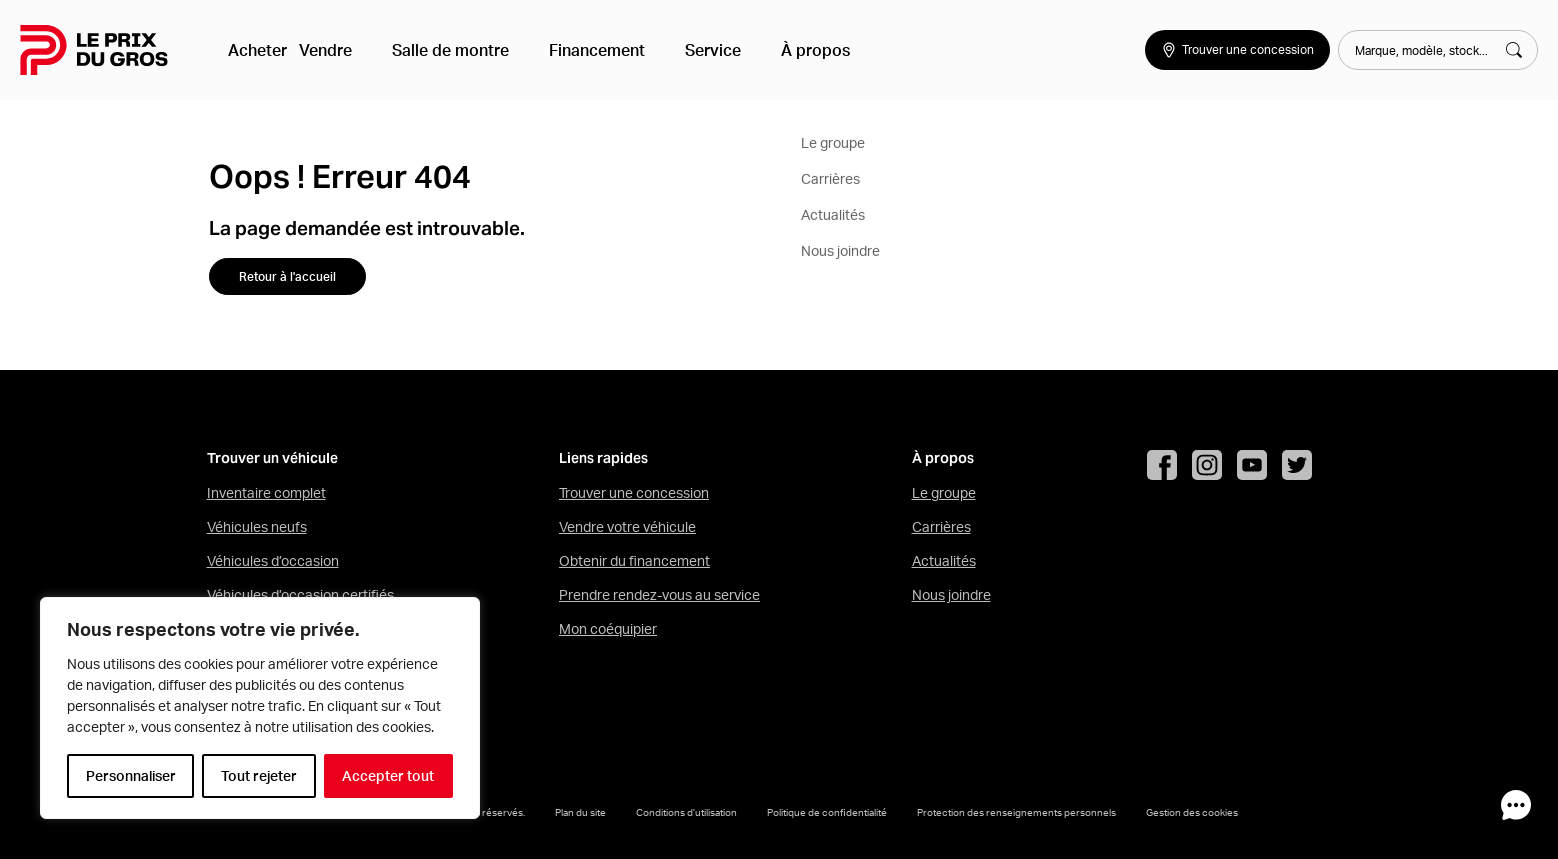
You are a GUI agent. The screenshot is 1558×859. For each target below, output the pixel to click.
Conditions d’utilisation (686, 812)
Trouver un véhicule (272, 458)
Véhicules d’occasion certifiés (300, 595)
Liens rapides (603, 458)
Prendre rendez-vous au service (659, 595)
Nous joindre (951, 595)
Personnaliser (131, 776)
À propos (767, 50)
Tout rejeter (259, 776)
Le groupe (944, 493)
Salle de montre (450, 50)
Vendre (341, 50)
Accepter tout (388, 776)
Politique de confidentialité (827, 812)
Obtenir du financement (634, 561)
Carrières (941, 527)
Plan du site (580, 812)
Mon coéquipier (608, 629)
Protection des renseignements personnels (1016, 812)
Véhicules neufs (257, 527)
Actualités (944, 561)
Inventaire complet (266, 493)
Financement (581, 50)
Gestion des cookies (1192, 812)
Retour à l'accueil (287, 276)
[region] (260, 708)
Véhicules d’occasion (273, 561)
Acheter (261, 50)
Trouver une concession (634, 493)
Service (681, 50)
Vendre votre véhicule (627, 527)
